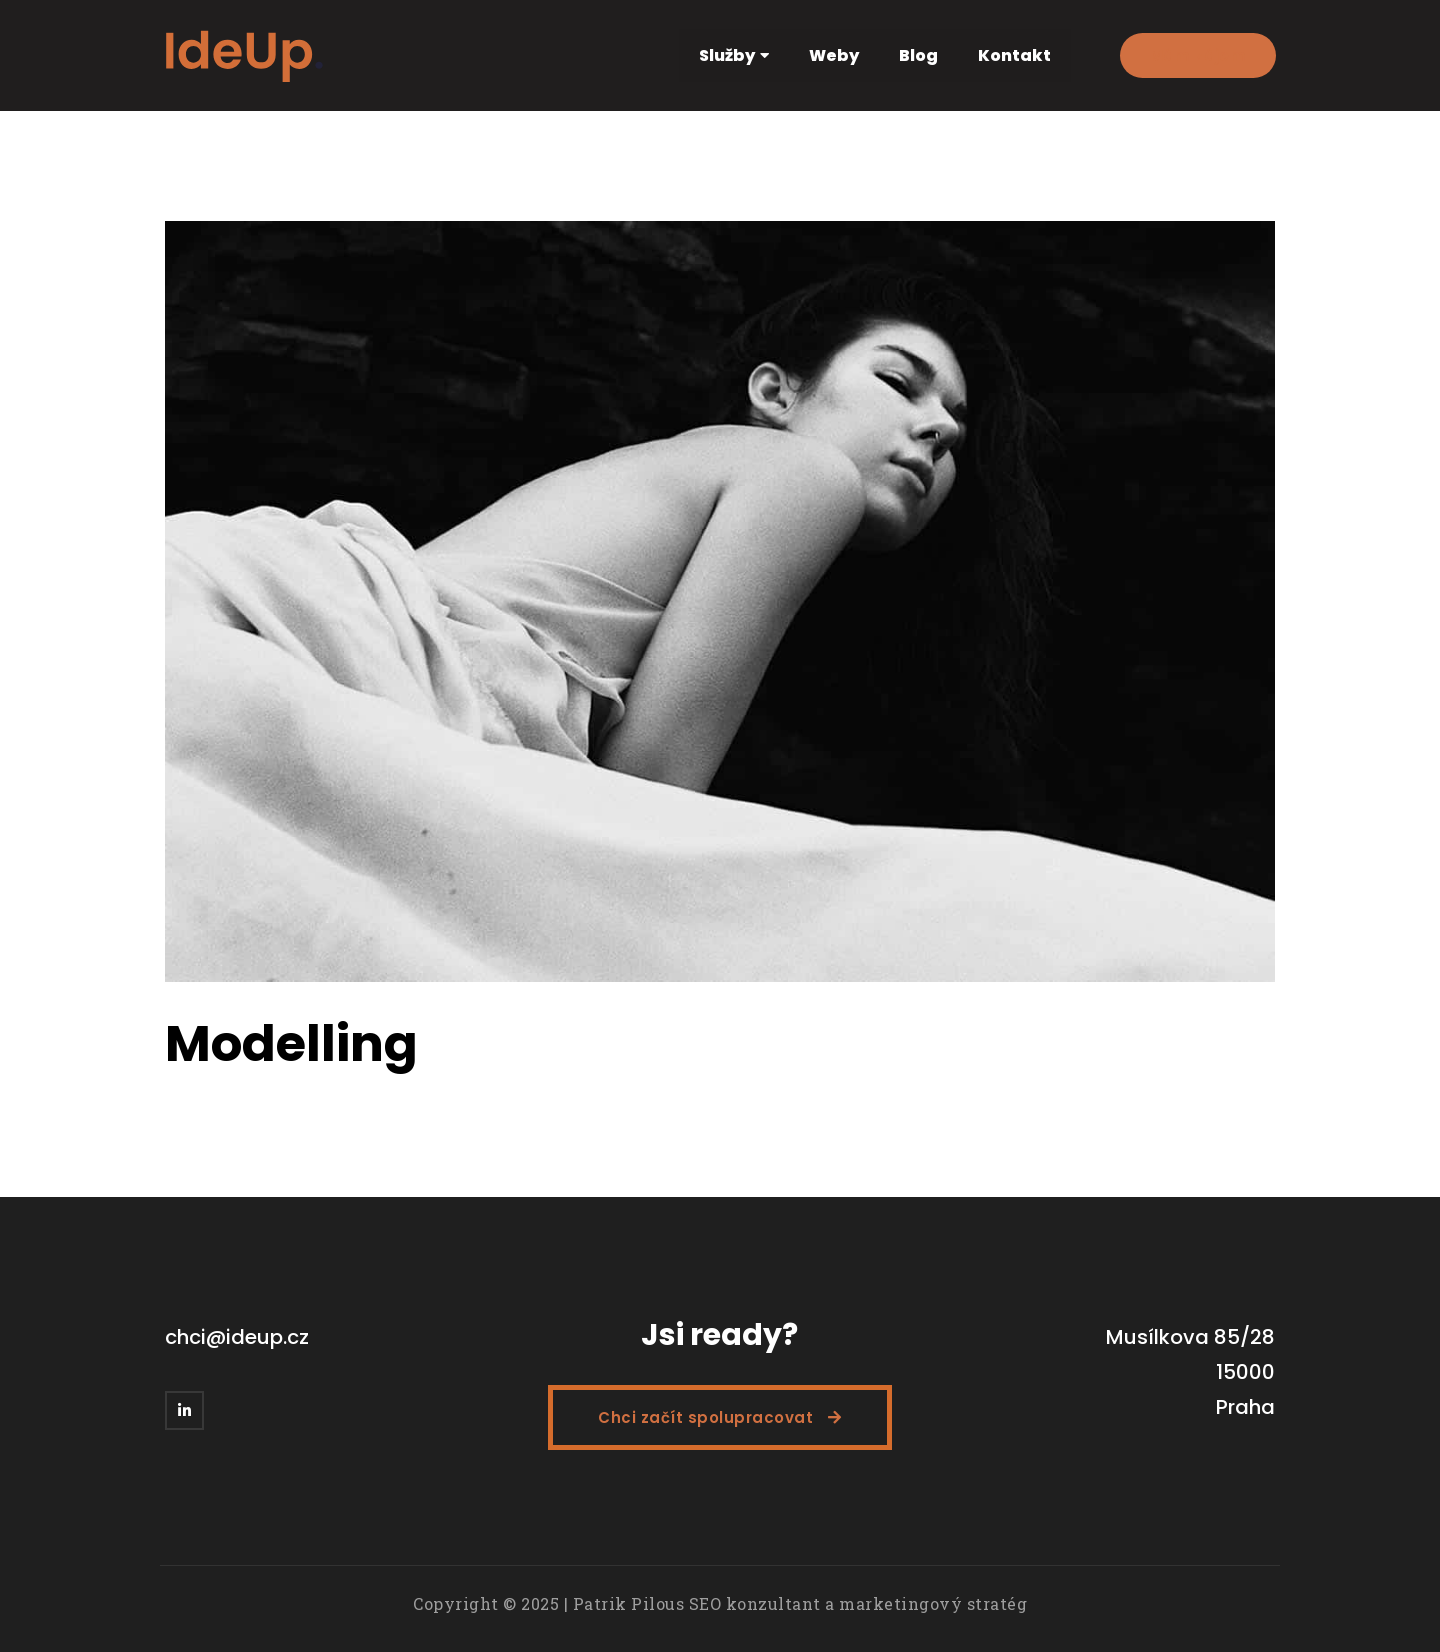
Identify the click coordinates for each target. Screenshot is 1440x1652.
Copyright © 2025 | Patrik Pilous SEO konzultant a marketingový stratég (720, 1603)
